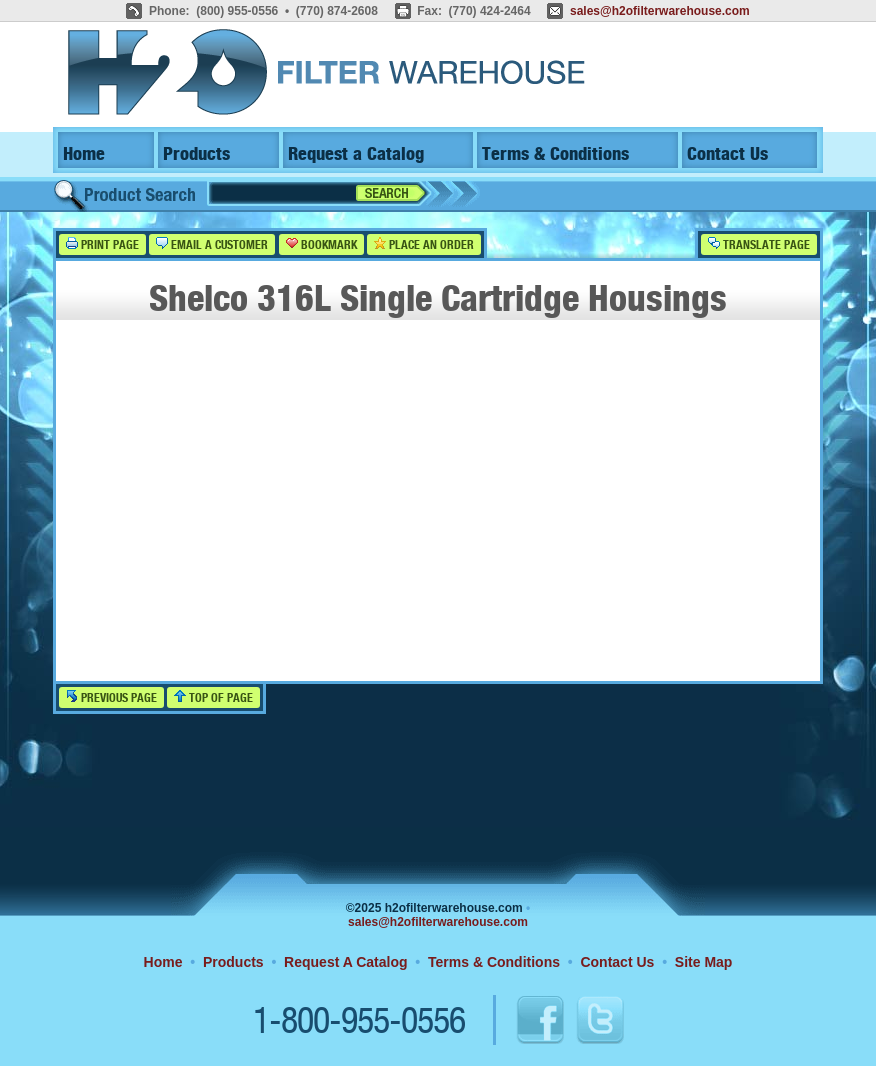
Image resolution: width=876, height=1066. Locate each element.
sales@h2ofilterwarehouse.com (660, 11)
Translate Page (759, 244)
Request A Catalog (345, 962)
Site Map (704, 962)
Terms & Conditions (555, 154)
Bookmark (321, 244)
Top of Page (213, 697)
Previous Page (111, 697)
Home (84, 154)
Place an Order (424, 244)
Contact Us (727, 154)
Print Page (102, 244)
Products (196, 154)
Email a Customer (212, 244)
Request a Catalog (356, 154)
